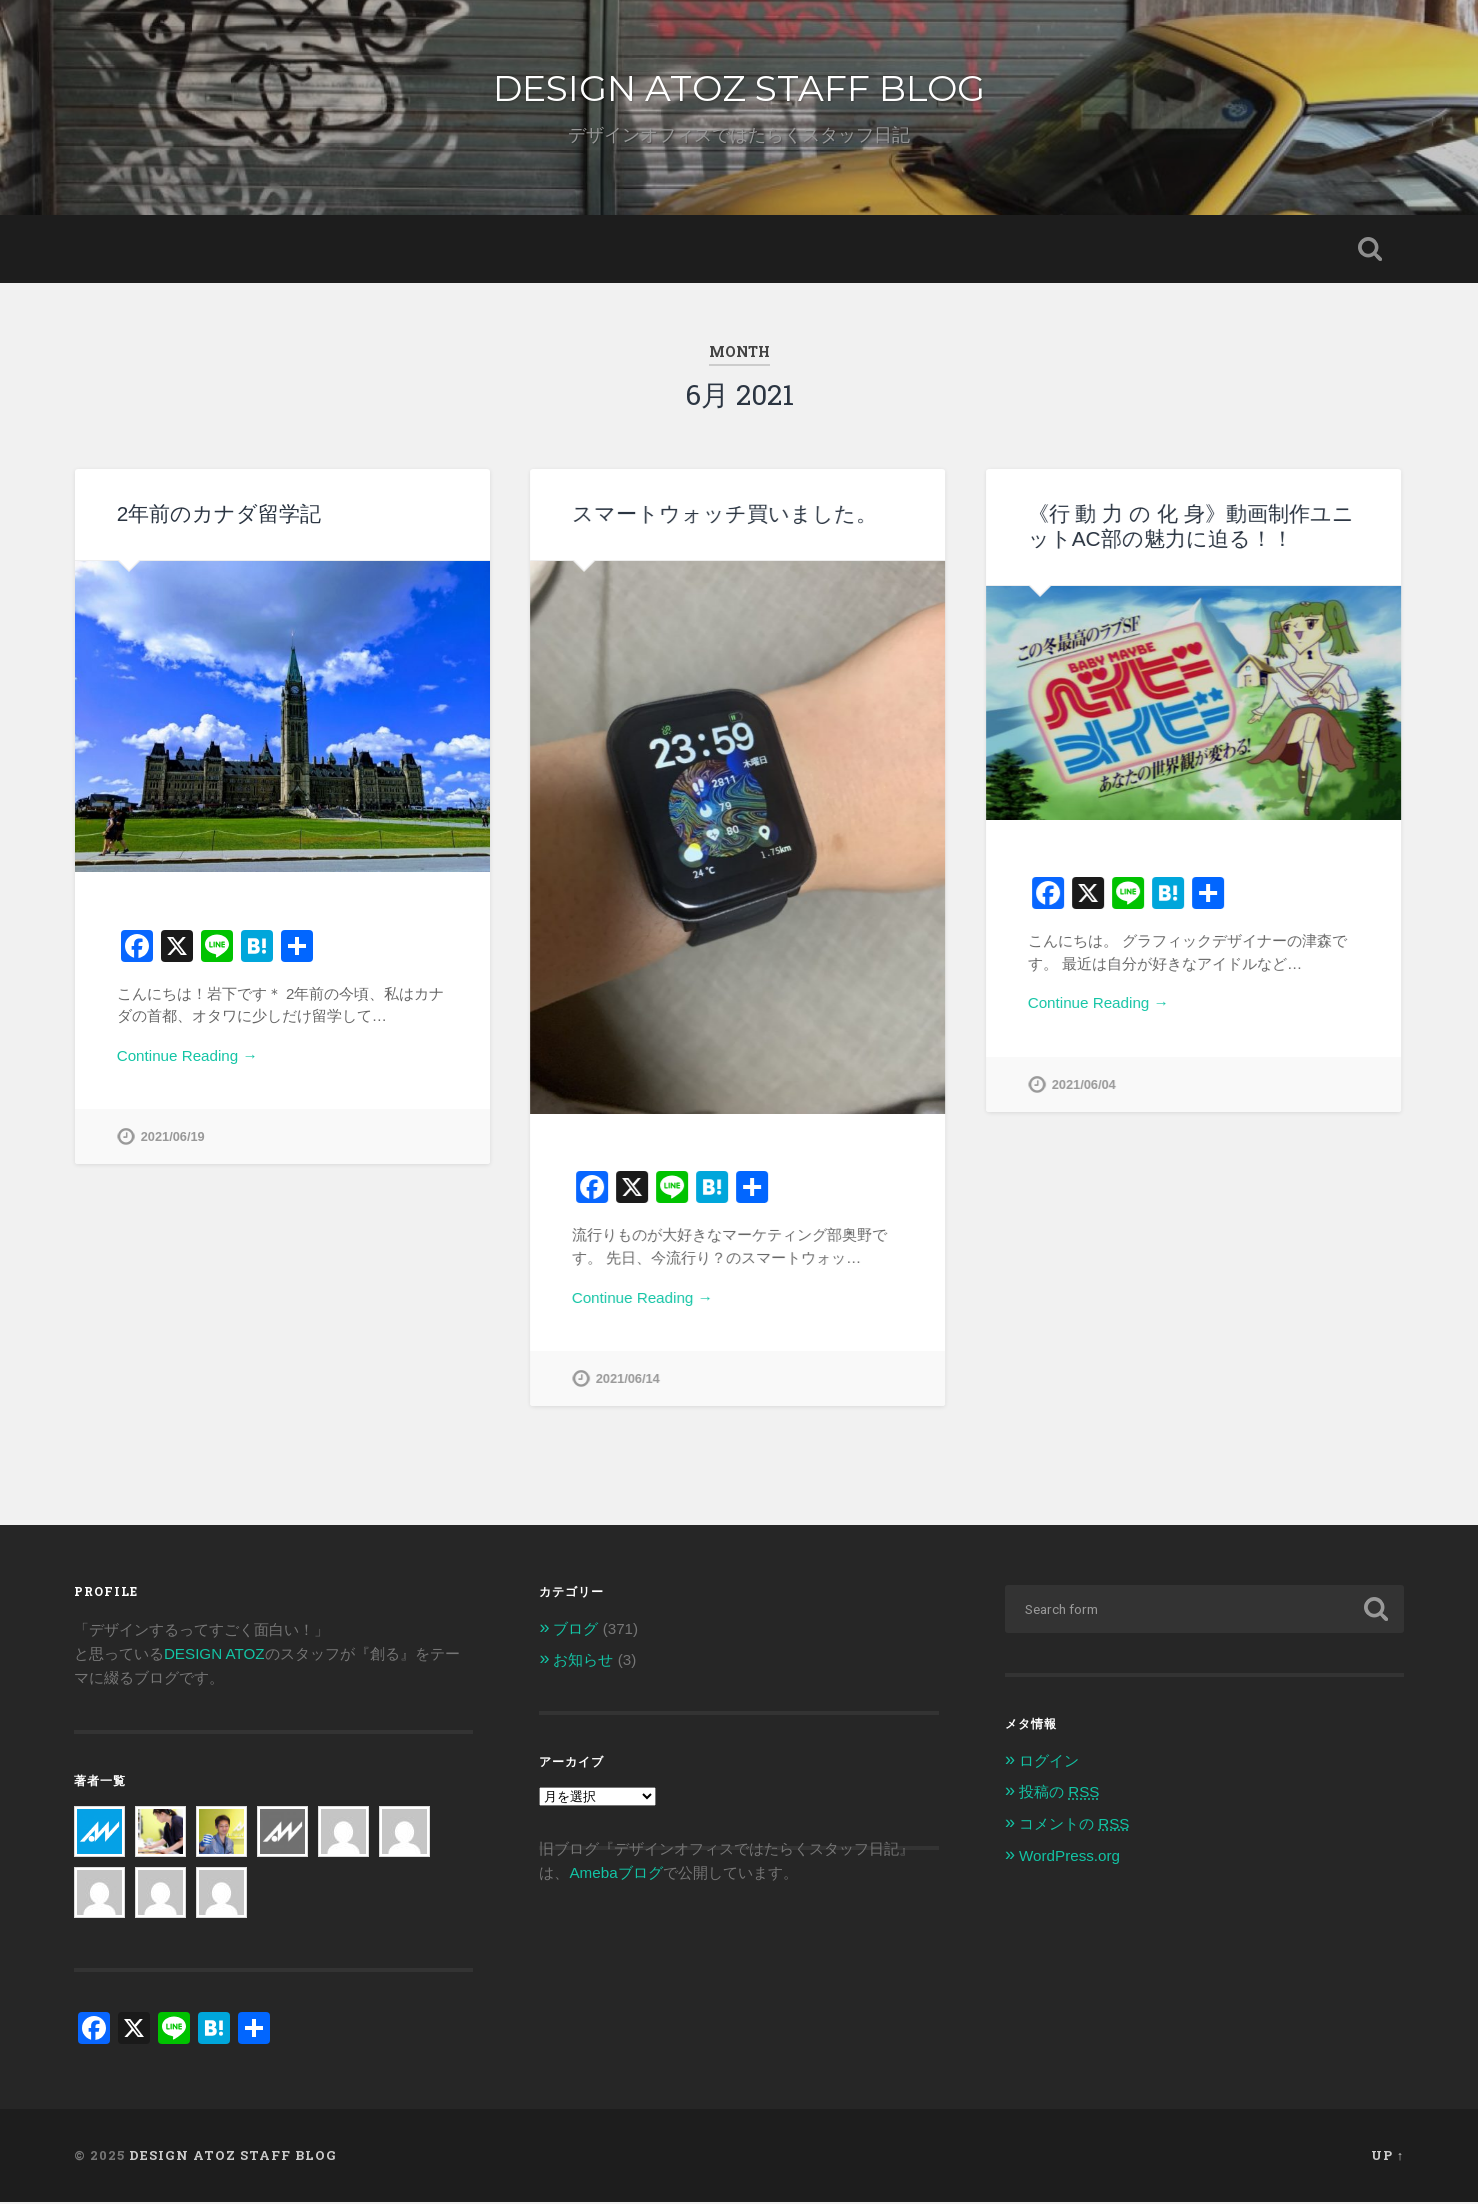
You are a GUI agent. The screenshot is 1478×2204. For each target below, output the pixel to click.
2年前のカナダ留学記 (219, 513)
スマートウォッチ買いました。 (724, 513)
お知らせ (583, 1661)
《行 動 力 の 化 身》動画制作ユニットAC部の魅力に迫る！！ (1191, 526)
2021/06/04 (1084, 1084)
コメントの (1074, 1825)
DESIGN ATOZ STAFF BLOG (739, 88)
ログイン (1049, 1762)
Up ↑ (1387, 2158)
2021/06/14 (628, 1378)
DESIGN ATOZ (214, 1655)
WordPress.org (1069, 1857)
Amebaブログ (615, 1874)
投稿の (1059, 1793)
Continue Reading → (187, 1055)
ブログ (575, 1630)
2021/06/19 (173, 1136)
